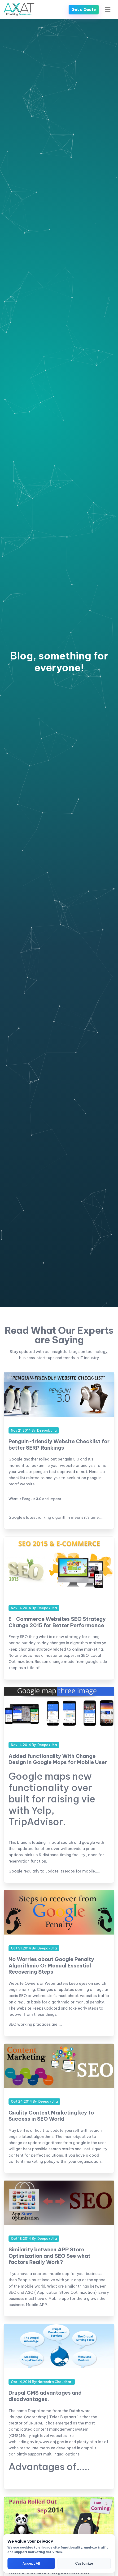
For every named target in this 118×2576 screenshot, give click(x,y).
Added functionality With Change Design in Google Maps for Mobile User (58, 1759)
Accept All (31, 2563)
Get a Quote (83, 9)
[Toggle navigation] (107, 9)
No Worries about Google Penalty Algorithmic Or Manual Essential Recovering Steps (51, 1965)
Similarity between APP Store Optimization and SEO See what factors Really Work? (49, 2255)
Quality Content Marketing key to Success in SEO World (51, 2115)
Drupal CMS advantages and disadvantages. (45, 2395)
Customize (84, 2563)
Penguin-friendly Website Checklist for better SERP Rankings (59, 1444)
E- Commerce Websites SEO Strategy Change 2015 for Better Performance (57, 1622)
